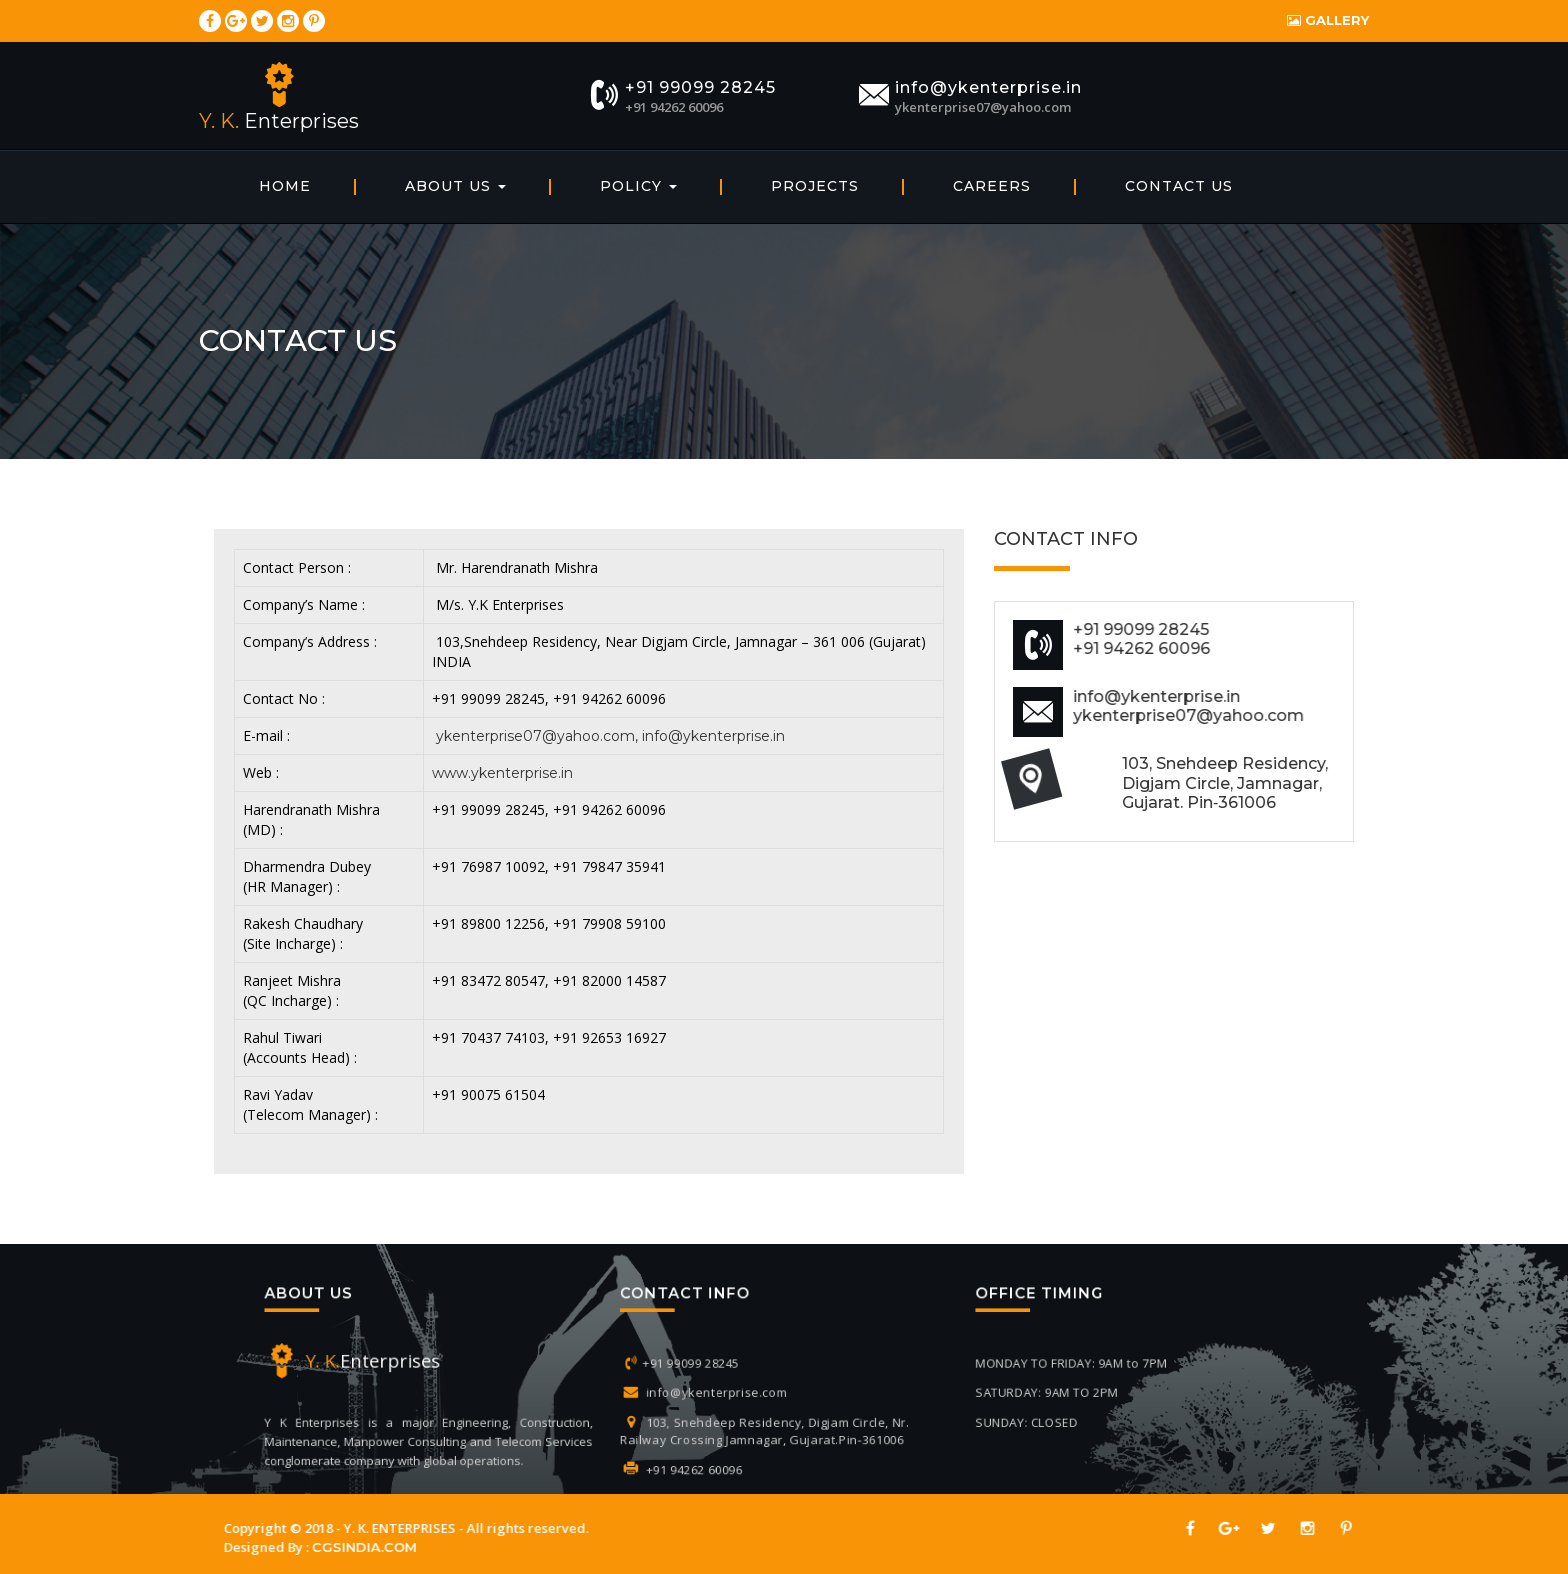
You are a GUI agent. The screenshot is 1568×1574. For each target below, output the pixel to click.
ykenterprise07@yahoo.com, (537, 736)
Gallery (1322, 20)
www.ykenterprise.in (502, 773)
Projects (815, 186)
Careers (992, 186)
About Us (455, 186)
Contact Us (1179, 186)
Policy (638, 186)
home (285, 186)
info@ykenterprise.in (713, 736)
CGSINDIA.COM (348, 1547)
